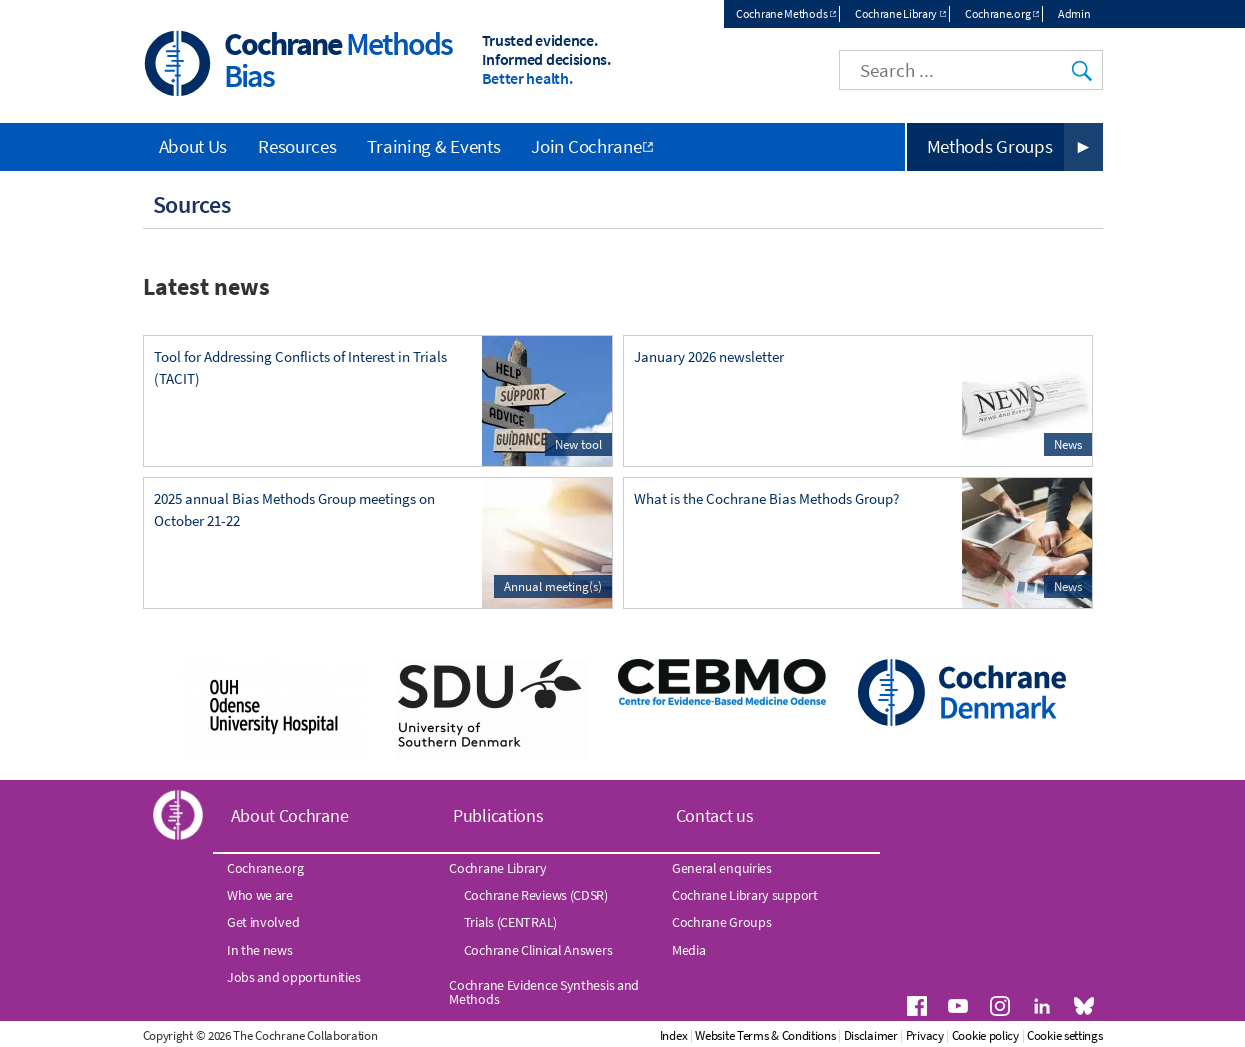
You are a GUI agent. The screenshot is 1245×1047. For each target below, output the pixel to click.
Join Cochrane (586, 146)
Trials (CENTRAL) (510, 922)
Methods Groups (990, 146)
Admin (1074, 13)
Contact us (715, 815)
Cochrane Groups (722, 922)
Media (689, 950)
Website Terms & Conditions (765, 1035)
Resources (297, 146)
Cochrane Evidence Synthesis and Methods (544, 992)
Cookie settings (1065, 1035)
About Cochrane (290, 815)
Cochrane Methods (781, 13)
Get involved (263, 922)
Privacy (925, 1035)
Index (674, 1035)
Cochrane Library (896, 13)
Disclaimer (871, 1035)
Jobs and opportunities (293, 977)
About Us (193, 146)
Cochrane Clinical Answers (538, 950)
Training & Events (433, 146)
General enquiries (722, 868)
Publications (498, 815)
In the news (260, 950)
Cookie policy (985, 1035)
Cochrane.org (997, 13)
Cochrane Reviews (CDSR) (536, 895)
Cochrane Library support (745, 895)
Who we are (260, 895)
